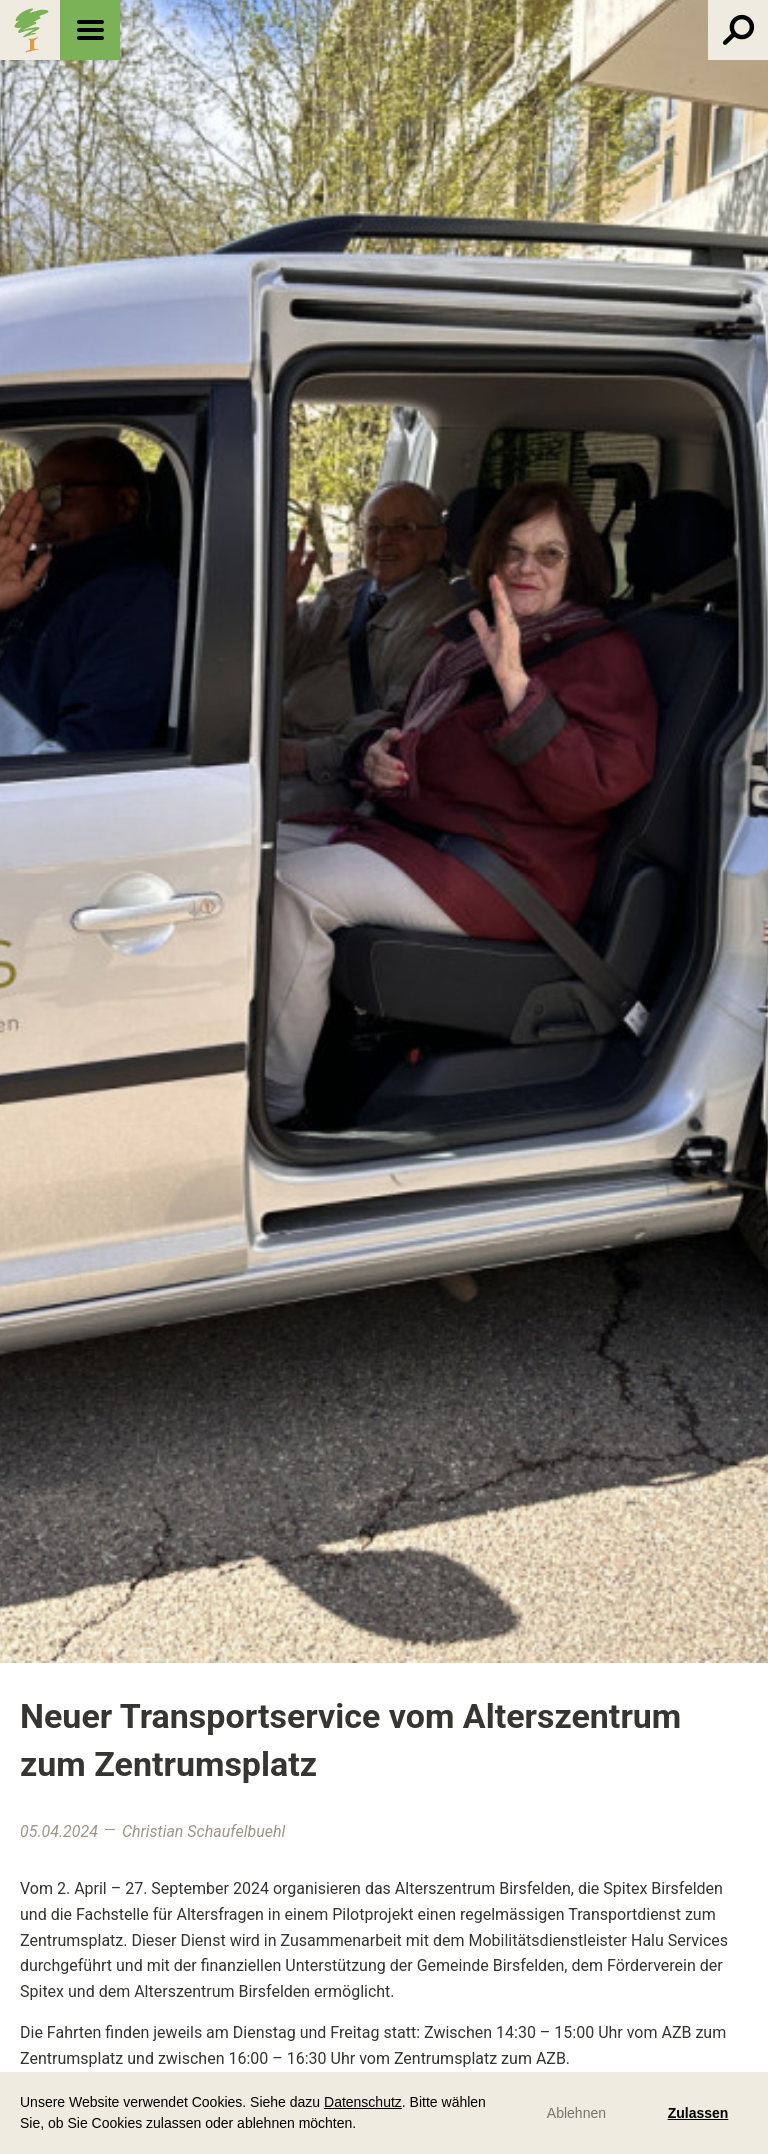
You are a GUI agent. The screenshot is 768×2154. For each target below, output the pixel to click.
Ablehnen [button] (576, 2113)
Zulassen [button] (698, 2113)
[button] (363, 2125)
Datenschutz (363, 2102)
